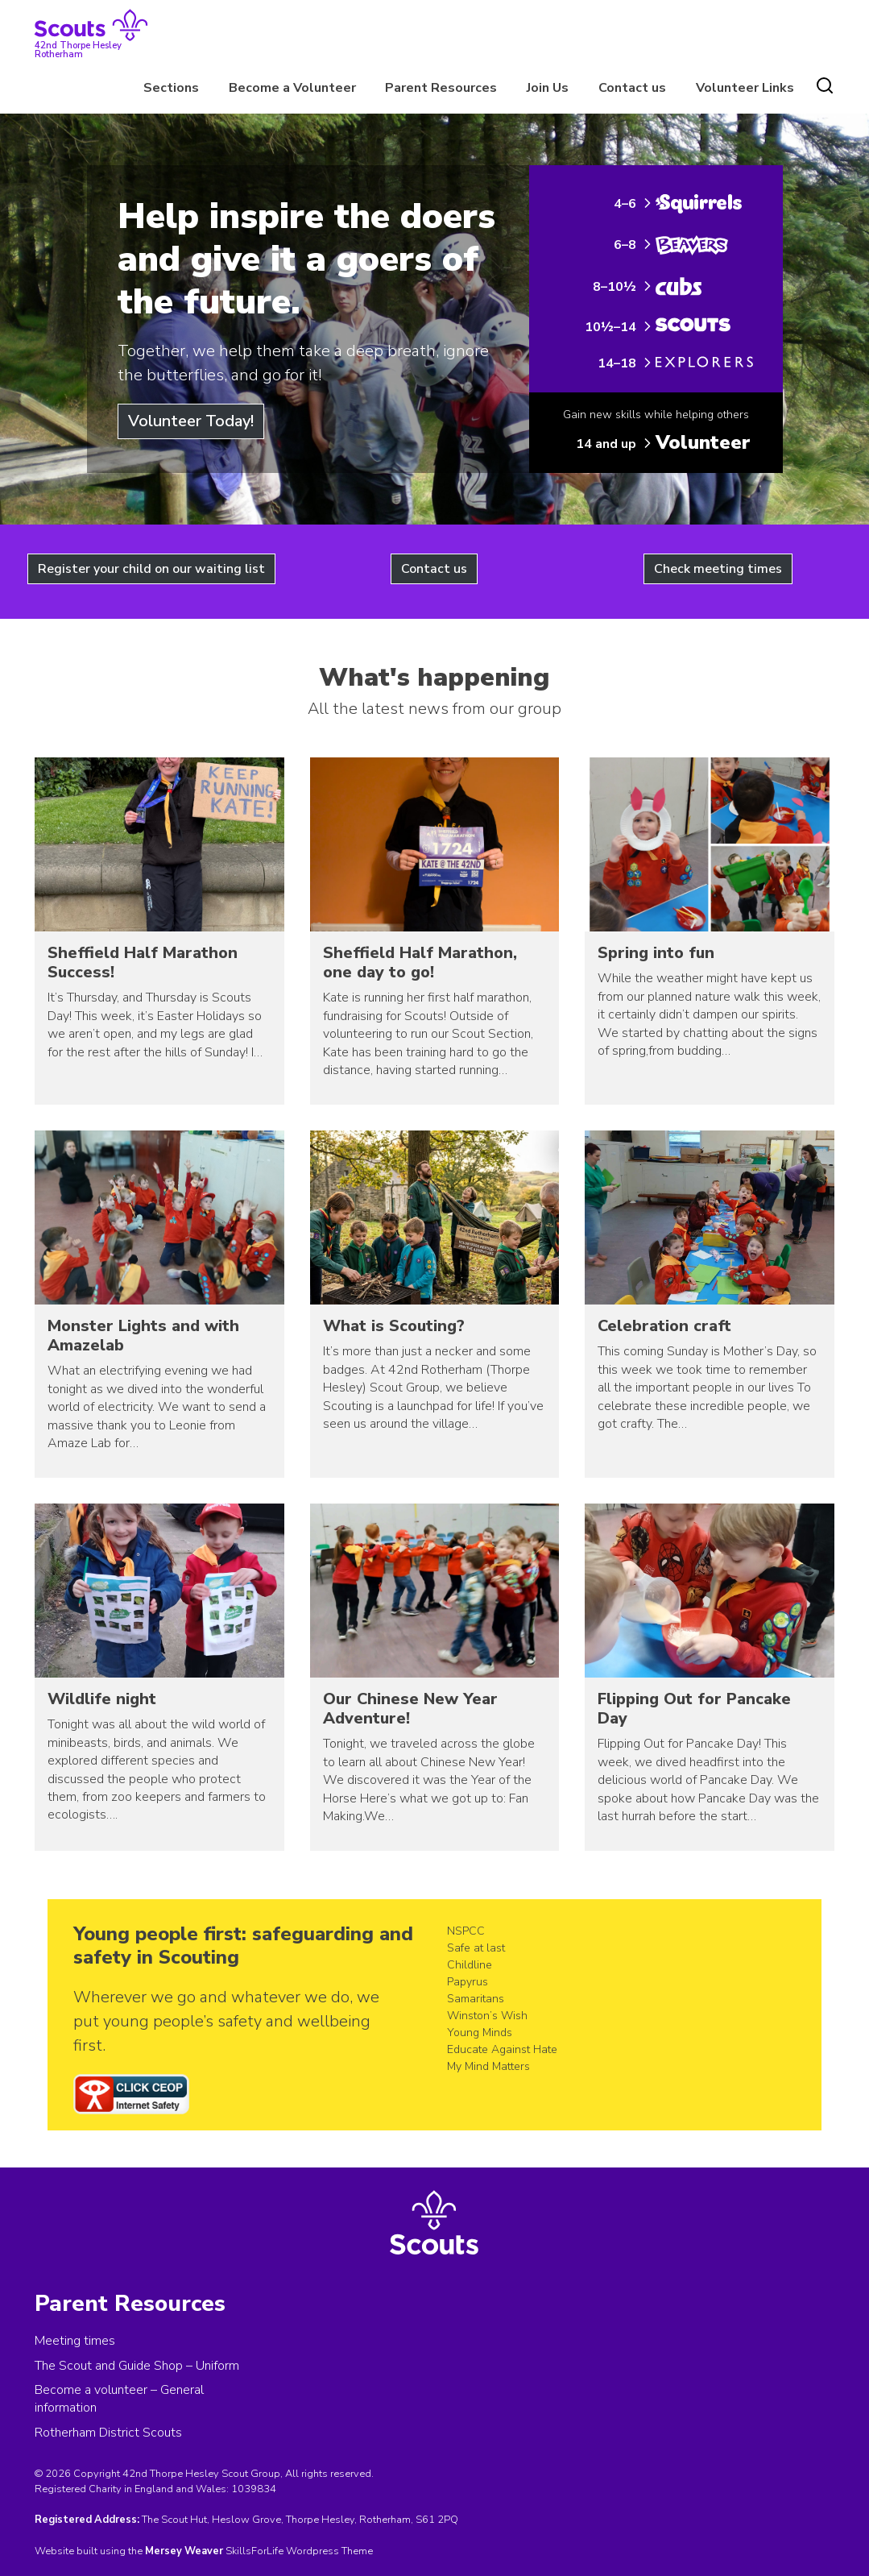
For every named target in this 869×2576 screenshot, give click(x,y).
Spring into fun (656, 953)
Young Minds (479, 2032)
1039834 (253, 2489)
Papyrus (467, 1981)
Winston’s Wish (487, 2015)
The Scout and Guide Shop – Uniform (137, 2366)
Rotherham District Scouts (108, 2432)
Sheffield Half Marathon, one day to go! (420, 962)
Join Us (548, 88)
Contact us (632, 88)
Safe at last (476, 1948)
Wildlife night (102, 1699)
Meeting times (75, 2341)
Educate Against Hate (502, 2049)
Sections (171, 88)
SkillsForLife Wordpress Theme (299, 2551)
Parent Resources (441, 88)
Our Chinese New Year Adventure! (410, 1708)
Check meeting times (718, 569)
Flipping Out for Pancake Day (694, 1708)
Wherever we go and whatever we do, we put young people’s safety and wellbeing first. (226, 2021)
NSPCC (466, 1931)
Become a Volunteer (292, 88)
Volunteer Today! (191, 421)
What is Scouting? (394, 1326)
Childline (469, 1964)
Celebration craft (664, 1326)
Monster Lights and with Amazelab (143, 1335)
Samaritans (475, 1998)
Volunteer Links (745, 88)
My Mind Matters (488, 2066)
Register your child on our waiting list (151, 569)
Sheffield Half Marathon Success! (143, 962)
